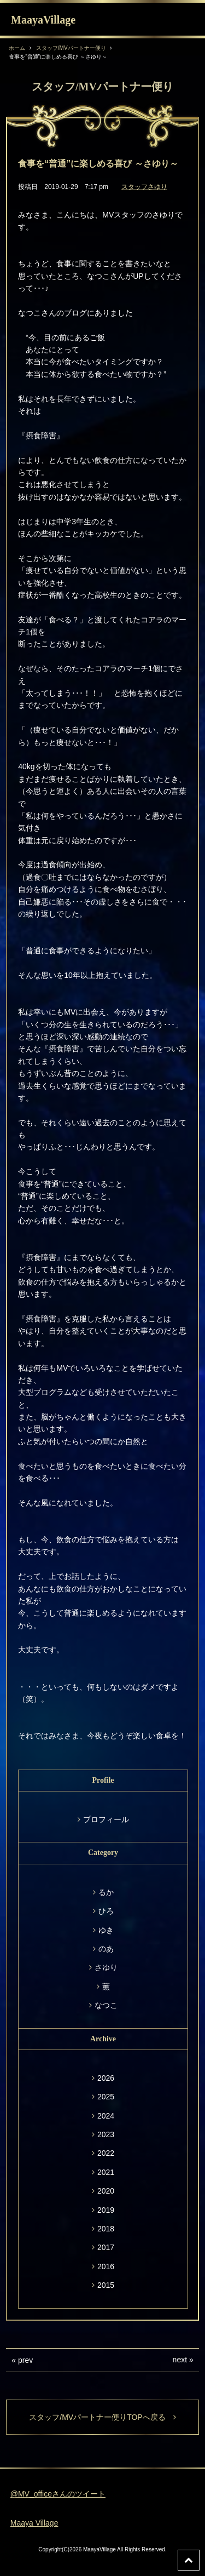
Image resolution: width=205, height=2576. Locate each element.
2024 (105, 2115)
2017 (105, 2247)
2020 (105, 2190)
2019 (105, 2210)
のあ (106, 1948)
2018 (105, 2228)
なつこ (106, 2005)
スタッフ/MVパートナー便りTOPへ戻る (102, 2417)
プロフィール (106, 1819)
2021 (105, 2172)
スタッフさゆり (144, 187)
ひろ (106, 1911)
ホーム (17, 48)
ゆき (106, 1930)
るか (106, 1892)
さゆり (106, 1967)
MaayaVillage (43, 20)
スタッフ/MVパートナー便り (71, 48)
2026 (105, 2078)
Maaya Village (34, 2522)
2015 (105, 2285)
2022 (105, 2153)
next (180, 2359)
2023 (105, 2134)
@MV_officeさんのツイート (58, 2493)
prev (25, 2360)
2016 (105, 2266)
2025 (105, 2096)
